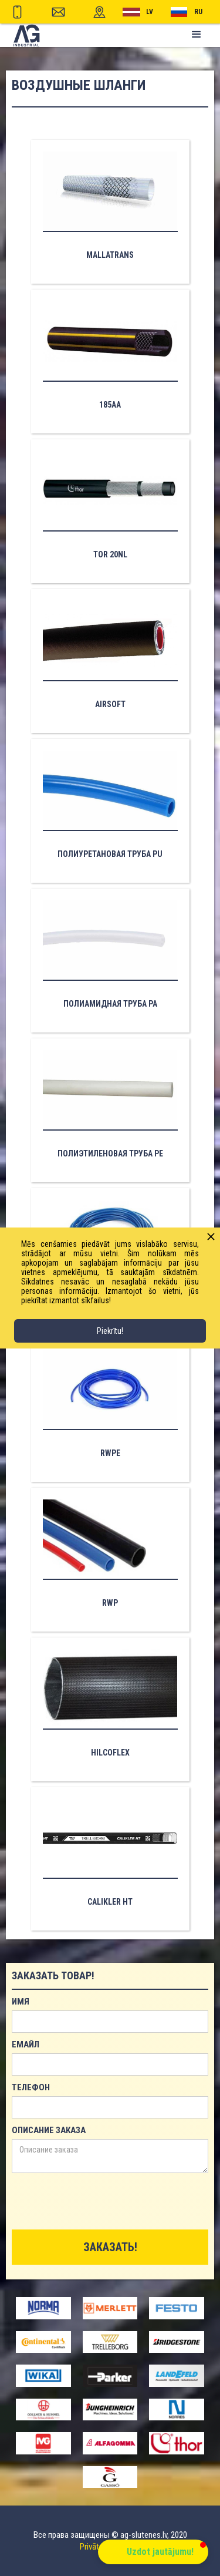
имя (20, 2001)
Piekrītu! (110, 1331)
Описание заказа (49, 2130)
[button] (196, 34)
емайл (25, 2044)
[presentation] (101, 2202)
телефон (31, 2087)
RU (198, 12)
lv (149, 12)
